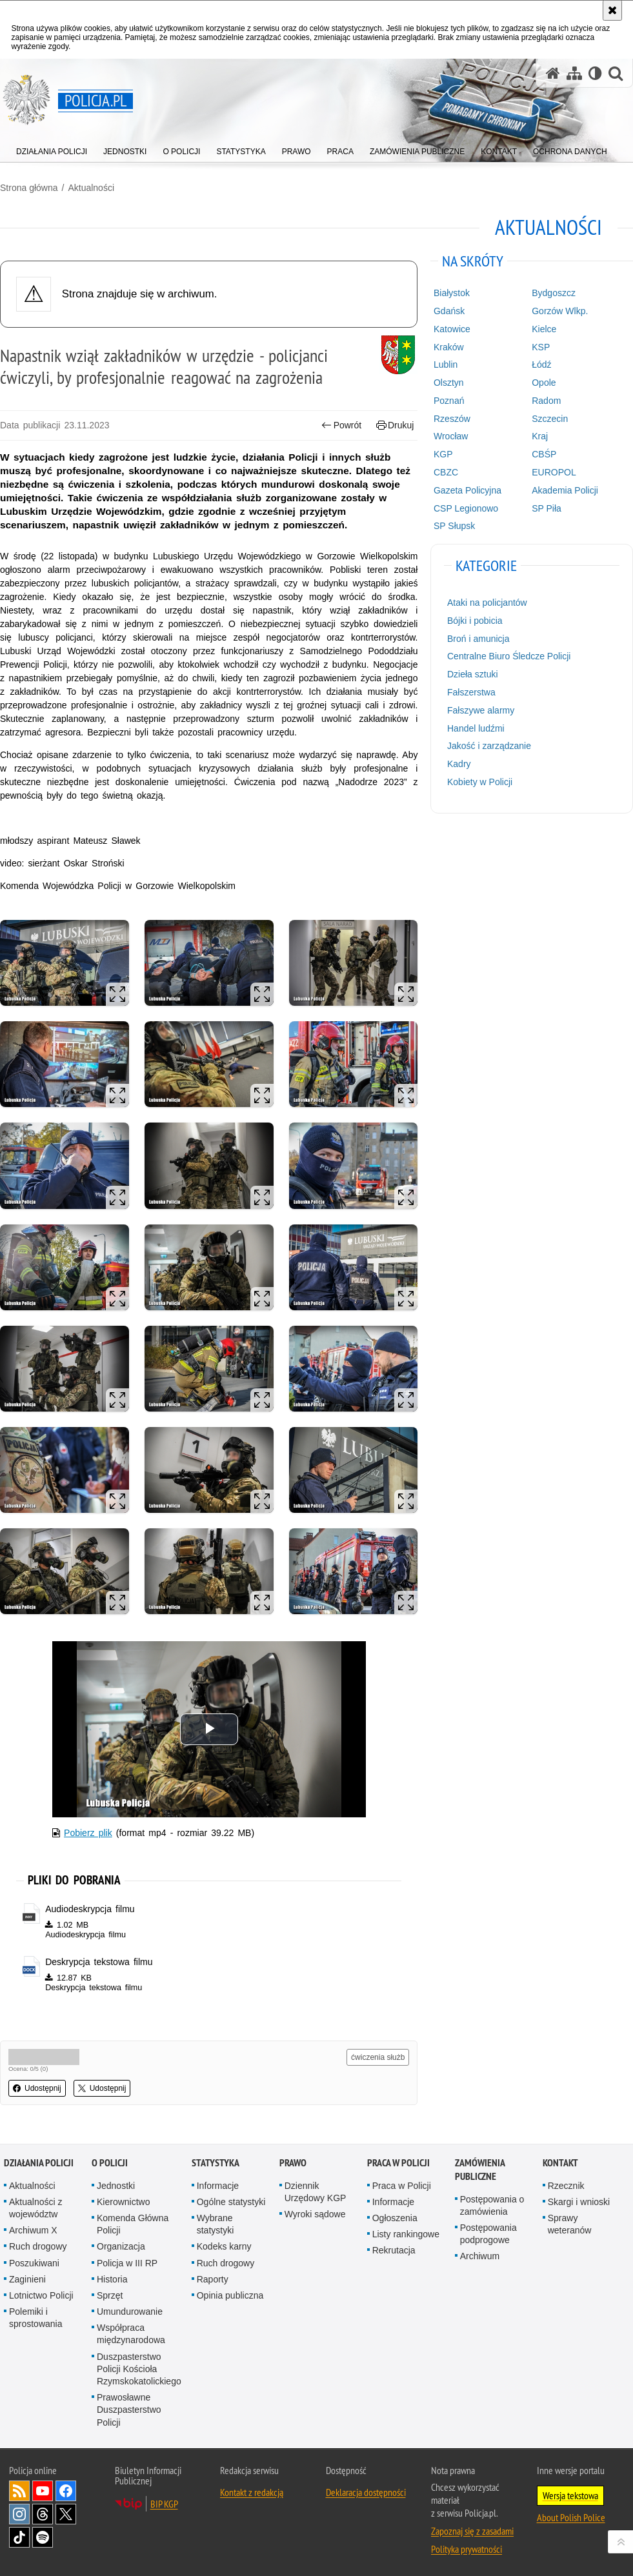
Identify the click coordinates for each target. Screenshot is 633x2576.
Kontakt (560, 2163)
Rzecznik (566, 2186)
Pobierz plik (88, 1833)
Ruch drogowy (38, 2246)
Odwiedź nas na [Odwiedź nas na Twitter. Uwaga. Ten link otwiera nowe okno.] (65, 2514)
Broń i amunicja (478, 639)
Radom (546, 400)
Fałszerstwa (471, 692)
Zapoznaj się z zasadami (472, 2530)
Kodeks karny (224, 2246)
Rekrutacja (394, 2250)
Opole (544, 382)
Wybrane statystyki (215, 2224)
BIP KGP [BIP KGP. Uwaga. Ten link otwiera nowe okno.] (164, 2503)
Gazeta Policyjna (467, 490)
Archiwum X (33, 2230)
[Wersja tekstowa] (595, 73)
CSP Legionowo (466, 508)
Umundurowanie (130, 2311)
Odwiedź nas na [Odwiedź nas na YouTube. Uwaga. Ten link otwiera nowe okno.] (42, 2491)
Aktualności (91, 188)
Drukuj (395, 425)
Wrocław (451, 436)
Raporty (212, 2279)
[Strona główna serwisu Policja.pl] (553, 73)
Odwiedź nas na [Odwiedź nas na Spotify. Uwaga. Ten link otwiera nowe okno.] (42, 2537)
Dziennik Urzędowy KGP (316, 2192)
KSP (541, 347)
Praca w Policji (398, 2163)
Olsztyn (449, 382)
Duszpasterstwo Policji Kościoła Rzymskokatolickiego (139, 2368)
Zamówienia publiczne (480, 2169)
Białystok (452, 293)
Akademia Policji (565, 490)
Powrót (341, 425)
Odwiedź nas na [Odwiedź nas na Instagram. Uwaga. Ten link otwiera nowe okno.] (19, 2514)
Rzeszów (452, 419)
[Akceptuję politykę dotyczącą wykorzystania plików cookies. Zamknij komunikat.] (612, 10)
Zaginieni (27, 2279)
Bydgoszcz (554, 293)
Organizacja (121, 2246)
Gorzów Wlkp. (560, 311)
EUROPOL (554, 472)
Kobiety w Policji (479, 782)
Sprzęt (110, 2295)
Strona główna (29, 188)
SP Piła (546, 508)
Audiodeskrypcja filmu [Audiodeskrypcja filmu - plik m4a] (89, 1909)
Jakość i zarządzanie (489, 746)
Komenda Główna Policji (132, 2224)
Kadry (459, 764)
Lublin (445, 364)
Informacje (218, 2186)
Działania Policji (39, 2163)
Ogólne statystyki (231, 2202)
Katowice (452, 329)
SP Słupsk (454, 526)
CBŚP (544, 454)
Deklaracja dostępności (366, 2492)
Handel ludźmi (476, 728)
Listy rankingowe (405, 2234)
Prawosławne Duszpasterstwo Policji (129, 2409)
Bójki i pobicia (475, 620)
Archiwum (479, 2256)
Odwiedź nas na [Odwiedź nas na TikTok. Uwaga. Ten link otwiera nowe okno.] (19, 2537)
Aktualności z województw (35, 2208)
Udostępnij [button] (37, 2088)
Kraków (449, 347)
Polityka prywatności (466, 2548)
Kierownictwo (123, 2202)
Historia (112, 2279)
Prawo (292, 2163)
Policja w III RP (127, 2263)
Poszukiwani (34, 2263)
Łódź (541, 364)
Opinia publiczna (230, 2295)
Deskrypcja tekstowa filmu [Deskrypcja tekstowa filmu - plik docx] (98, 1962)
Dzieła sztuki (472, 674)
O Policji (110, 2163)
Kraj (540, 436)
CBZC (446, 472)
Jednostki (116, 2186)
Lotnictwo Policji (41, 2295)
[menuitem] (51, 149)
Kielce (544, 329)
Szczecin (550, 419)
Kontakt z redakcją (251, 2492)
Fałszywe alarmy (480, 710)
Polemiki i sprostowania (36, 2317)
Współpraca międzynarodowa (131, 2333)
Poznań (449, 400)
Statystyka (215, 2163)
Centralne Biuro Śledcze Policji (508, 656)
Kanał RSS (19, 2491)
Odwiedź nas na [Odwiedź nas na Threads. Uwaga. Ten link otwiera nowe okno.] (42, 2514)
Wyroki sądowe (315, 2214)
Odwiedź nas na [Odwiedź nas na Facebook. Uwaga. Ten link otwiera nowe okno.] (65, 2491)
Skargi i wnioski (579, 2202)
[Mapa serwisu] (574, 73)
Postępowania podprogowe (488, 2233)
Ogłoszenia (394, 2218)
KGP (443, 454)
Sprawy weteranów (570, 2224)
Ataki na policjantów (487, 602)
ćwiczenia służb (378, 2057)
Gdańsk (449, 311)
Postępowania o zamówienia (492, 2205)
